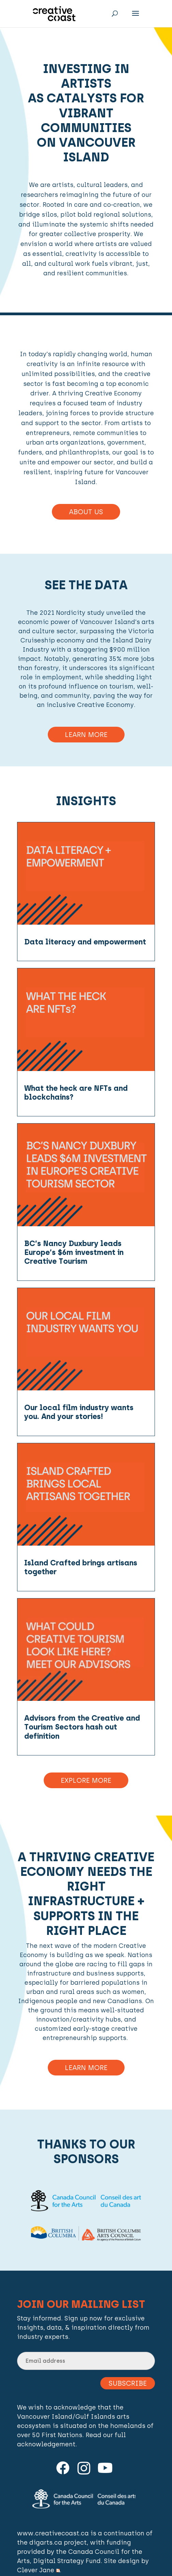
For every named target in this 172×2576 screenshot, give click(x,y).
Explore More (86, 1780)
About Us (86, 512)
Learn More (86, 734)
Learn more (86, 2068)
